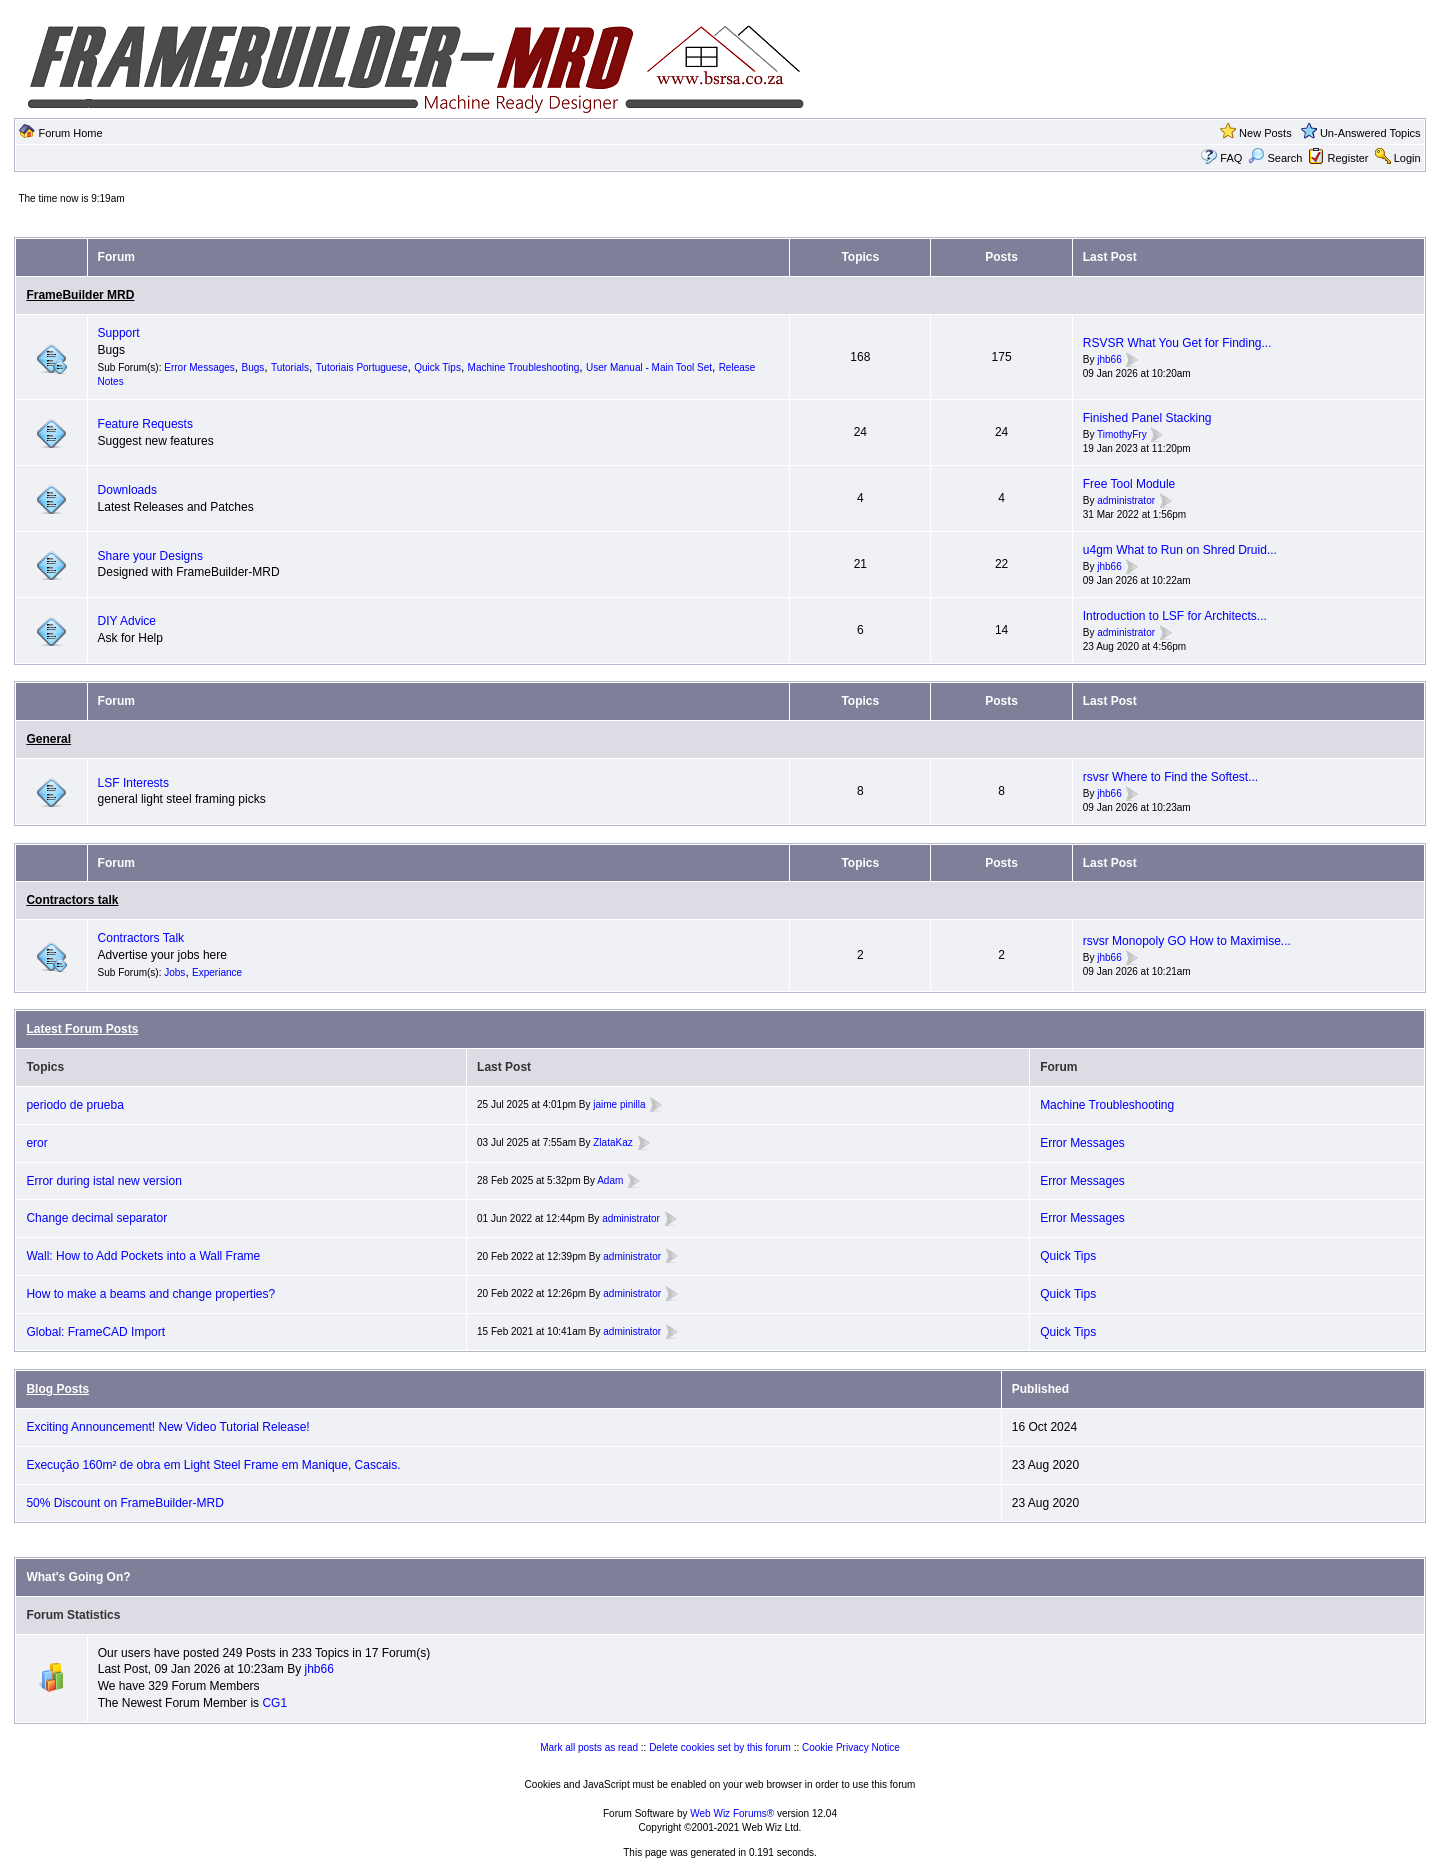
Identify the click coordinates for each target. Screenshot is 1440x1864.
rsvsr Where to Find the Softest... (1170, 777)
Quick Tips (437, 367)
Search (1275, 158)
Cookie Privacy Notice (851, 1747)
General (48, 739)
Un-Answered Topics (1370, 133)
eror (36, 1143)
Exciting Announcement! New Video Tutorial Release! (167, 1427)
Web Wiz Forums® (732, 1813)
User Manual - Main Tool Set (649, 367)
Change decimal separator (96, 1218)
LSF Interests (133, 783)
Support (119, 333)
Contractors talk (72, 900)
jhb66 (1109, 359)
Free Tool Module (1129, 484)
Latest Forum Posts (82, 1029)
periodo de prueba (74, 1105)
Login (1407, 158)
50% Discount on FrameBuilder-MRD (124, 1503)
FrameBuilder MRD (80, 295)
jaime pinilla (619, 1104)
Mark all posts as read (589, 1747)
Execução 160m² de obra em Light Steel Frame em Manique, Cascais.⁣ (213, 1465)
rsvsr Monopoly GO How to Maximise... (1187, 941)
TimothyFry (1122, 434)
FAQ (1231, 158)
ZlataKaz (612, 1142)
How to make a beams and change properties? (150, 1294)
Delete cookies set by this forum (720, 1747)
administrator (1126, 500)
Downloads (127, 490)
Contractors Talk (141, 938)
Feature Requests (145, 424)
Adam (610, 1180)
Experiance (217, 972)
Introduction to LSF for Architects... (1175, 616)
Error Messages (199, 367)
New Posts (1265, 133)
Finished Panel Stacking (1147, 418)
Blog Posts (57, 1389)
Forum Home (70, 133)
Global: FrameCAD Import (95, 1332)
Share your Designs (150, 556)
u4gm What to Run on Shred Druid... (1180, 550)
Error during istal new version (103, 1181)
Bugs (253, 367)
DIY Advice (127, 621)
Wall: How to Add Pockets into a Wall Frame (143, 1256)
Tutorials (290, 367)
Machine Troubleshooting (524, 367)
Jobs (174, 972)
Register (1348, 158)
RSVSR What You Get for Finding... (1177, 343)
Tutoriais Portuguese (362, 367)
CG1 (274, 1703)
